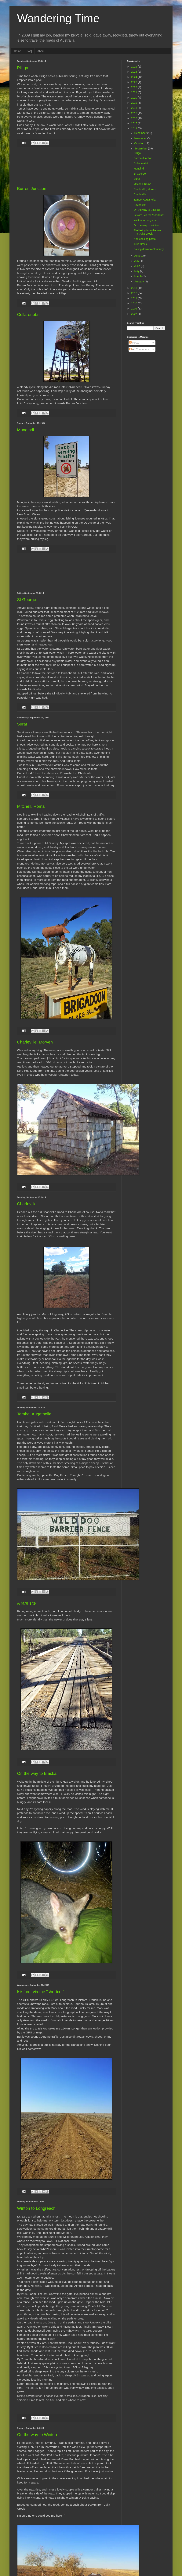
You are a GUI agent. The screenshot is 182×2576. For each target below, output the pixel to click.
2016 (134, 118)
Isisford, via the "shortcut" (40, 1991)
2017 (134, 113)
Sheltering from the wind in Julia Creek (148, 232)
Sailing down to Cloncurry (149, 249)
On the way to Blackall (37, 1773)
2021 (134, 92)
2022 (134, 87)
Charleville (27, 1203)
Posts (134, 342)
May (137, 271)
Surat (22, 724)
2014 (134, 128)
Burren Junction (31, 188)
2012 (134, 293)
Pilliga (22, 67)
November (140, 138)
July (137, 260)
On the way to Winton (37, 2434)
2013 (134, 287)
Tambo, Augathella (34, 1414)
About (40, 51)
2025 (134, 71)
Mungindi (25, 430)
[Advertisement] (66, 166)
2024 (134, 77)
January (139, 281)
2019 (134, 102)
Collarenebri (28, 314)
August (138, 255)
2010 (134, 303)
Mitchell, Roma (31, 806)
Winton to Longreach (36, 2208)
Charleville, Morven (35, 1042)
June (137, 265)
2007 (134, 313)
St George (26, 599)
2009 (134, 308)
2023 (134, 82)
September (141, 148)
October (139, 143)
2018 (134, 107)
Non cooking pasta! (145, 238)
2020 (134, 97)
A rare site (26, 1603)
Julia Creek (140, 244)
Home (17, 51)
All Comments (139, 349)
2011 (134, 298)
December (140, 133)
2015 (134, 123)
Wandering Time (58, 18)
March (138, 276)
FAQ (29, 51)
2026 (134, 66)
